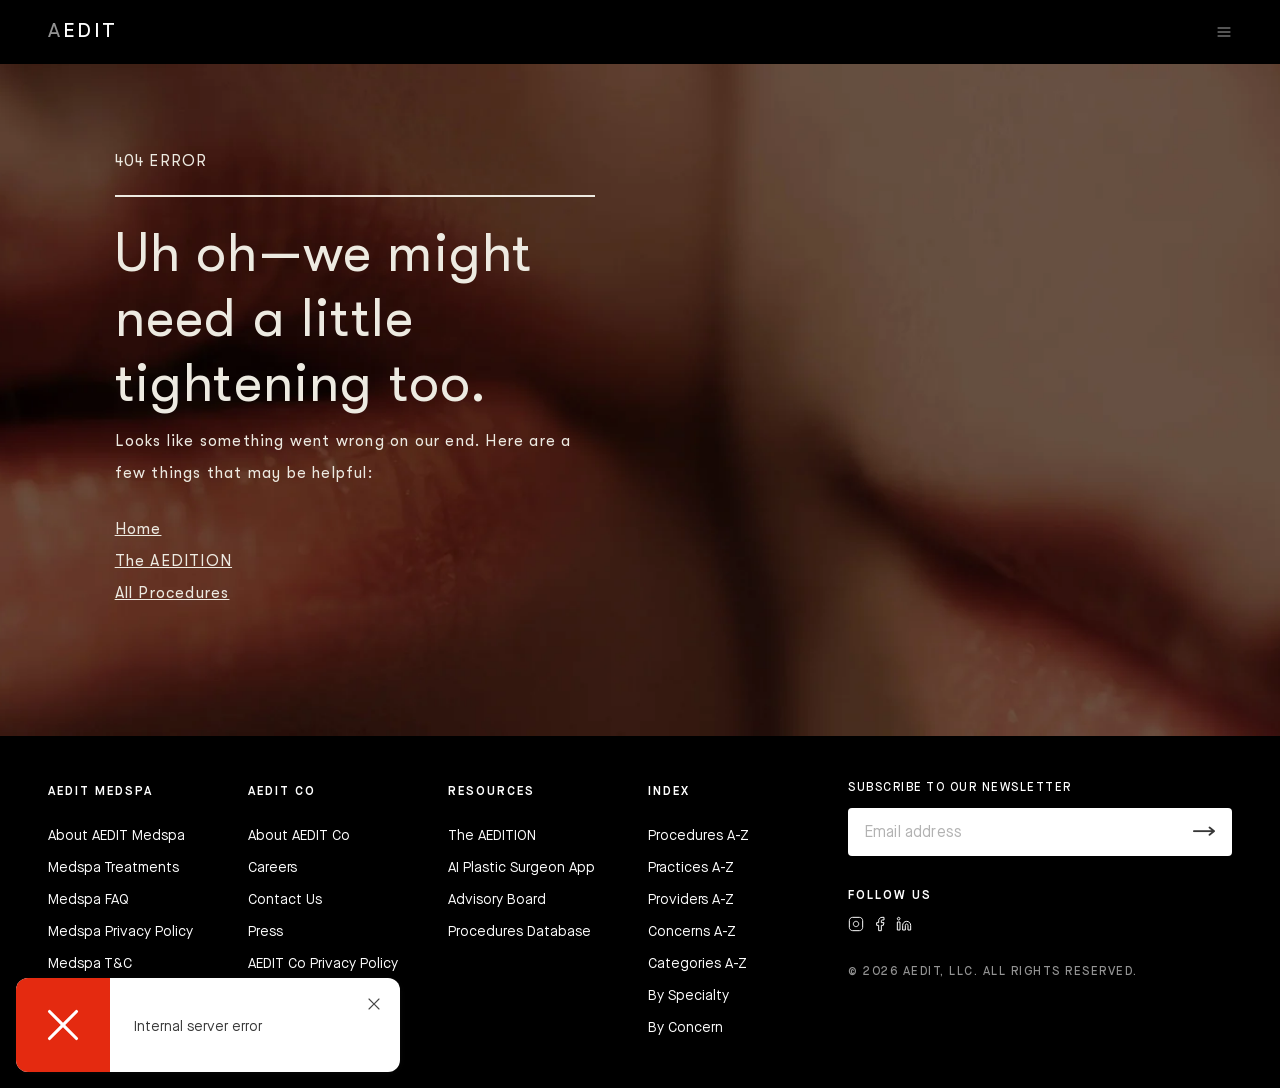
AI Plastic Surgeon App (521, 868)
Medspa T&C (90, 964)
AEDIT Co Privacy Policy (323, 964)
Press (265, 932)
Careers (272, 868)
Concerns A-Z (692, 932)
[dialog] (208, 1025)
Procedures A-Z (698, 836)
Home (138, 529)
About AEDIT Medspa (116, 836)
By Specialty (688, 996)
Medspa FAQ (88, 900)
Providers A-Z (691, 900)
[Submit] (1204, 832)
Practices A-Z (691, 868)
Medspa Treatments (113, 868)
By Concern (685, 1028)
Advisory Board (497, 900)
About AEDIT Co (299, 836)
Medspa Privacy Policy (120, 932)
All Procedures (172, 593)
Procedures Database (519, 932)
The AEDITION (173, 561)
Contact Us (285, 900)
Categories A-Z (697, 964)
